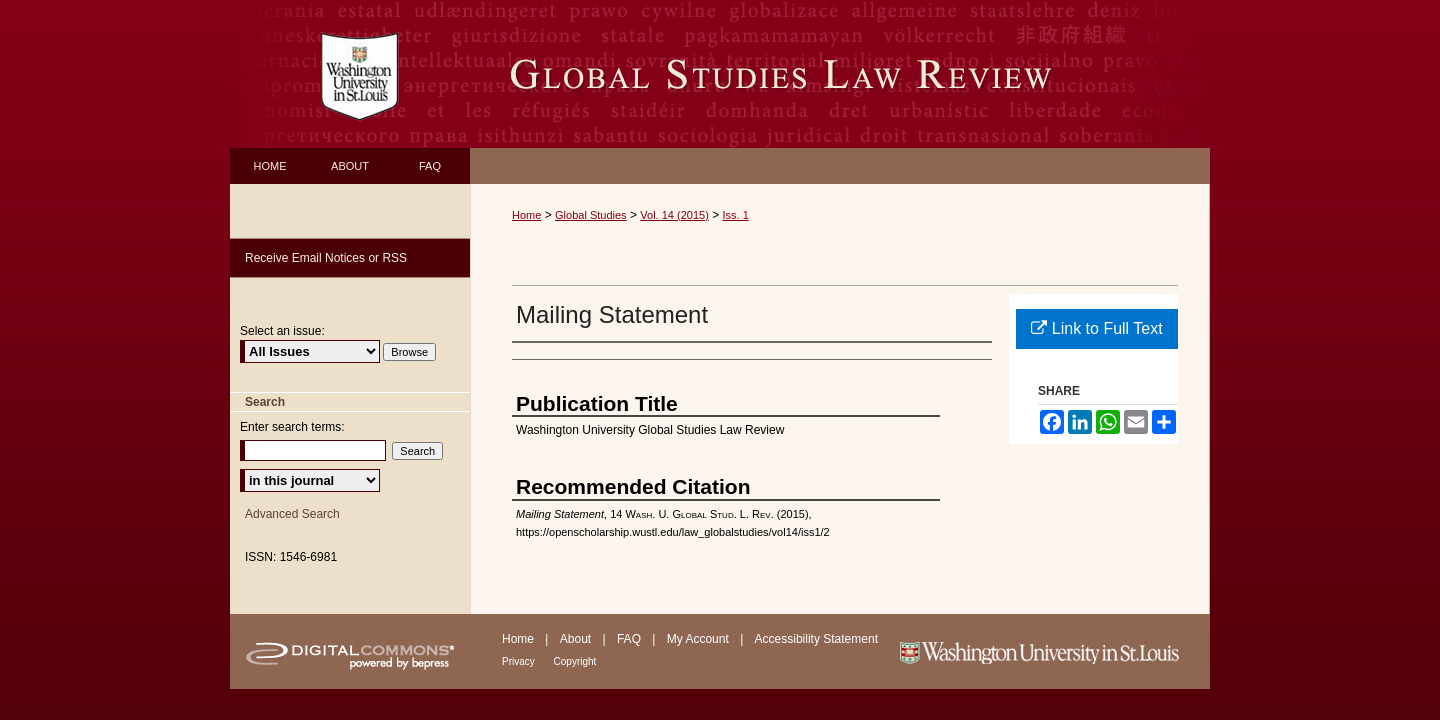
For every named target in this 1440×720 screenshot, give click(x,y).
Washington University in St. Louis (1052, 651)
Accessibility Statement (816, 639)
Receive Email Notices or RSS (326, 258)
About (577, 639)
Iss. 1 (736, 215)
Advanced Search (292, 514)
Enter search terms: (292, 427)
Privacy (520, 661)
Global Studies (591, 215)
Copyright (575, 661)
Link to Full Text (1096, 328)
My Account (699, 639)
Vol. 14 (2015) (674, 215)
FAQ (630, 639)
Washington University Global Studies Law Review (840, 74)
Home (526, 215)
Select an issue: (282, 331)
